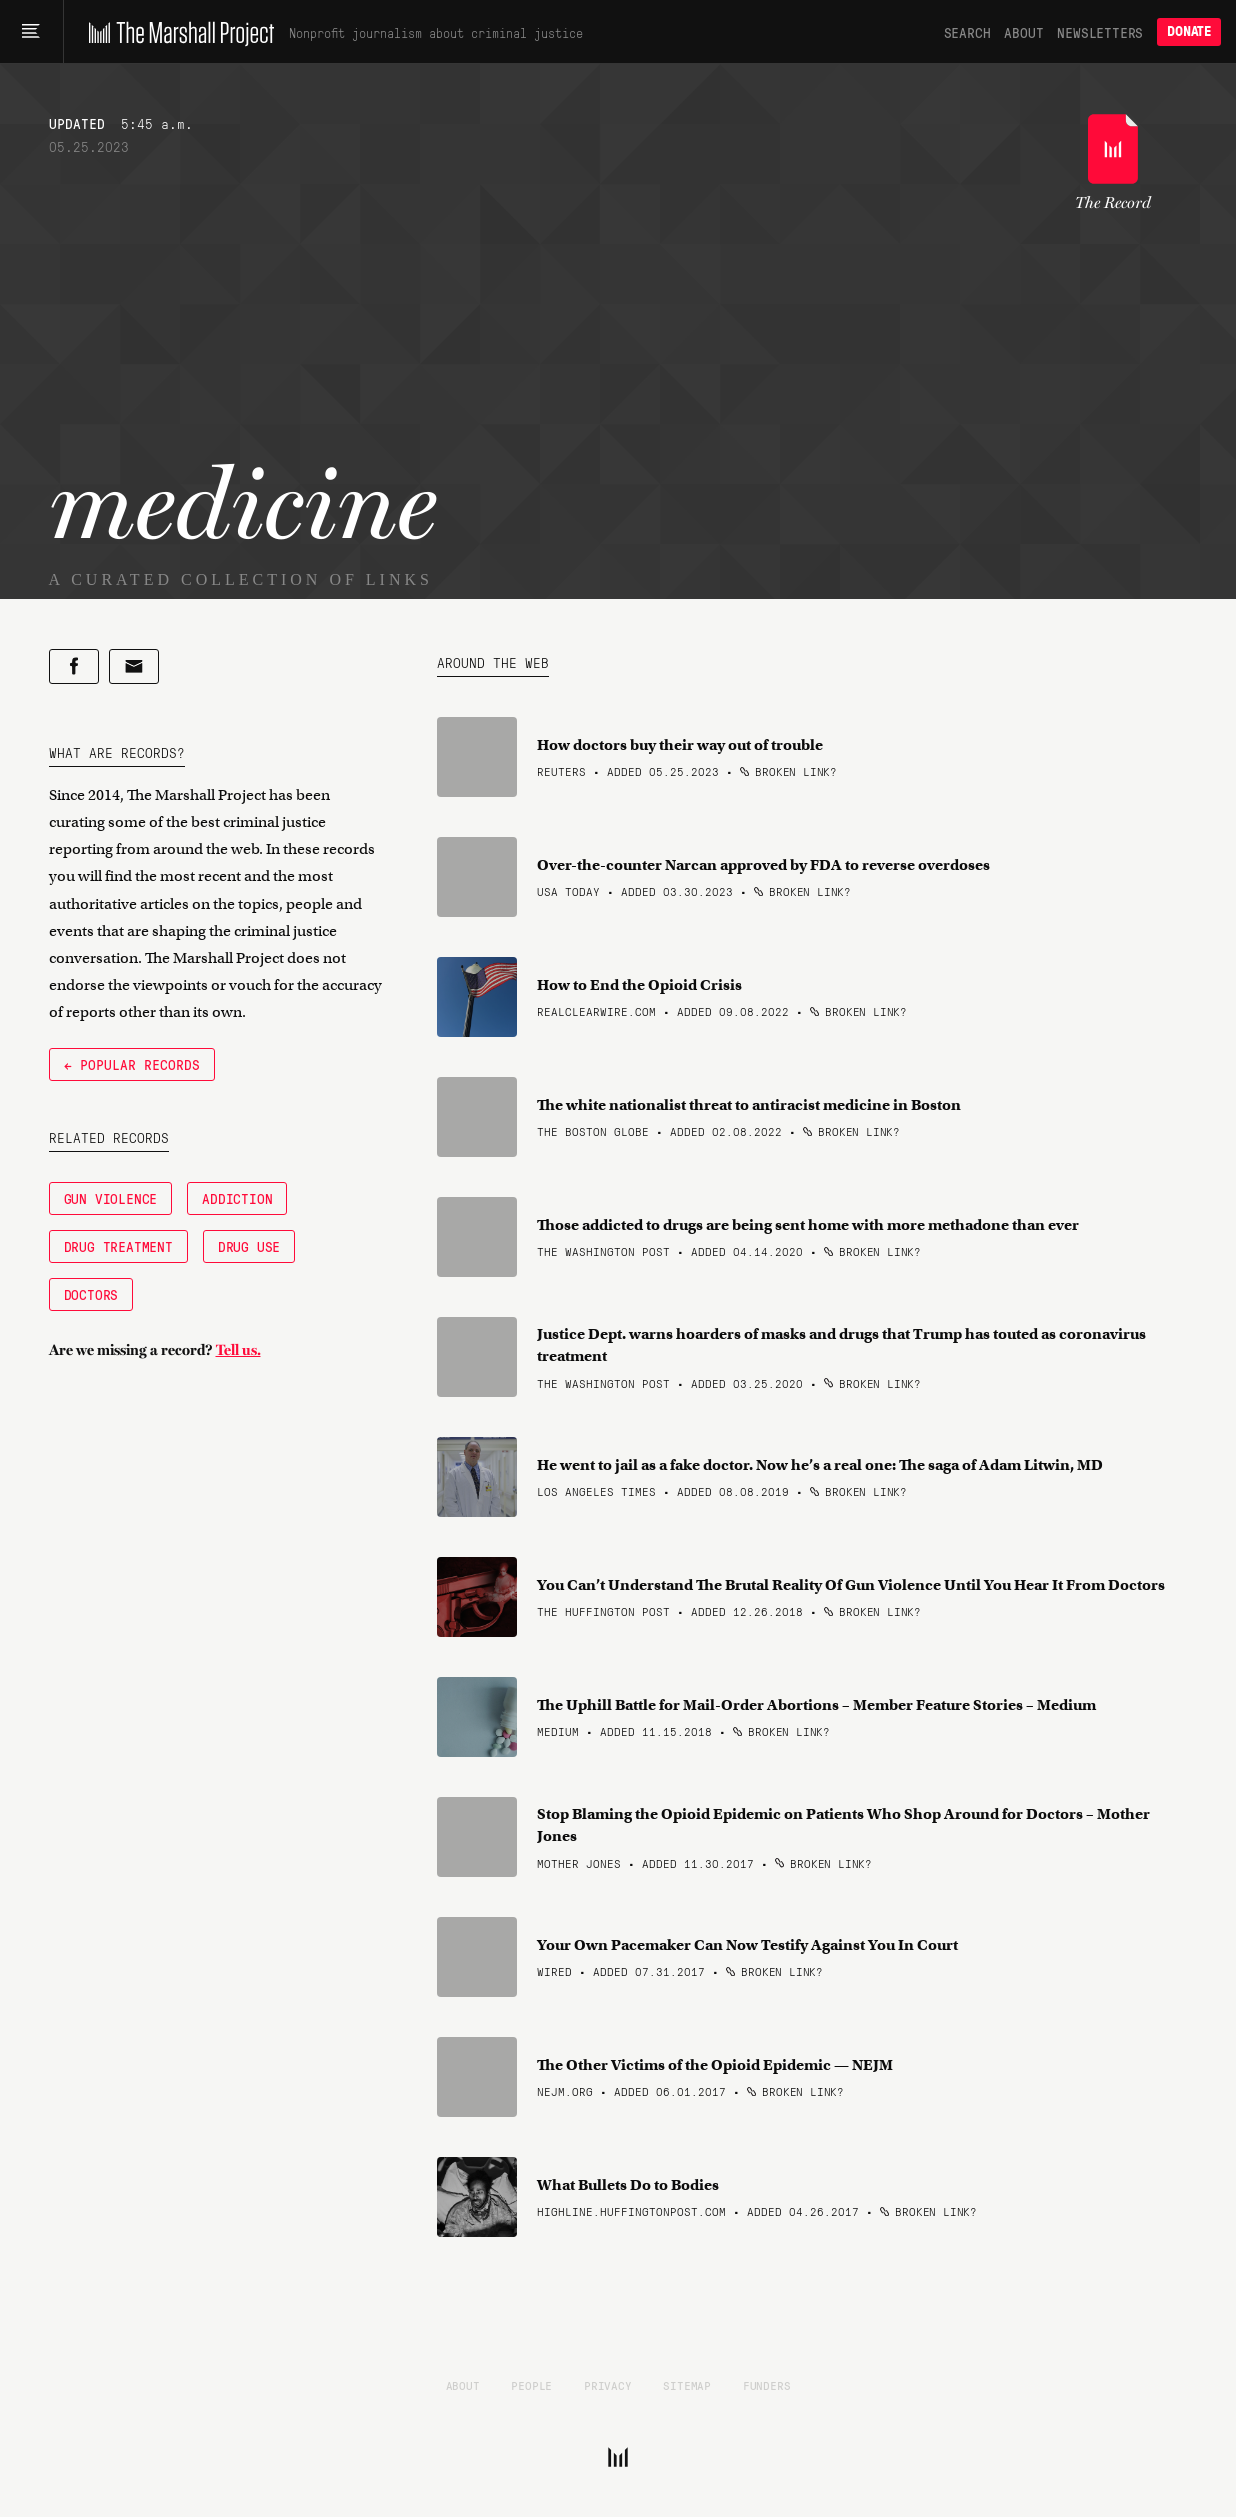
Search (967, 32)
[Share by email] (134, 666)
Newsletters (1100, 32)
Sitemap (687, 2385)
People (531, 2385)
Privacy (608, 2385)
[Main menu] (31, 32)
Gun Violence (111, 1198)
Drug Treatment (118, 1246)
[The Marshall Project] (176, 32)
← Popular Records (132, 1064)
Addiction (237, 1198)
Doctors (91, 1294)
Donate (1189, 31)
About (1023, 32)
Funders (767, 2385)
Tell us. (238, 1350)
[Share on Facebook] (74, 666)
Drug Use (249, 1246)
